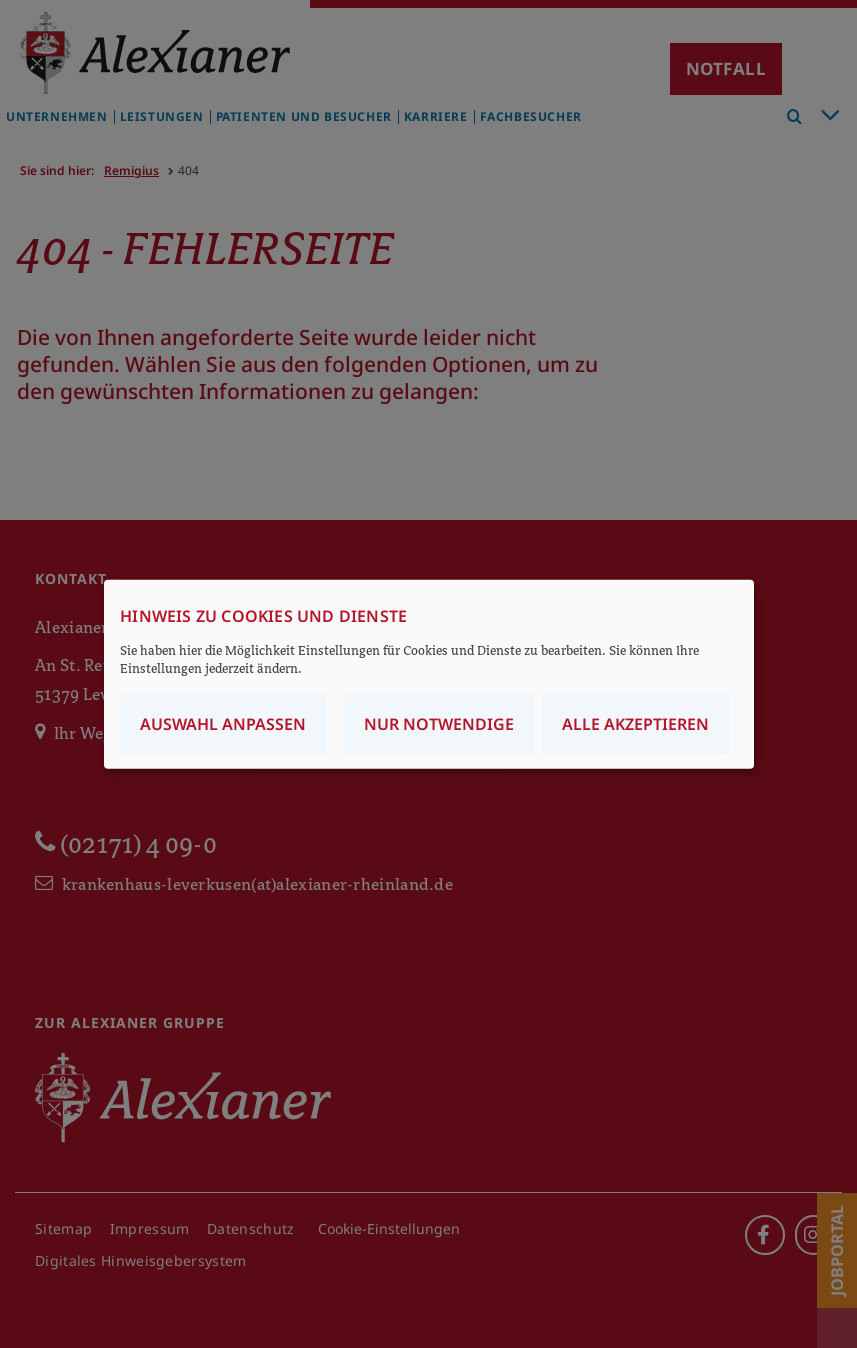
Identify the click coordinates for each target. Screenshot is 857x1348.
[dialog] (429, 674)
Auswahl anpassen (223, 723)
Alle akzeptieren (635, 723)
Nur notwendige (439, 723)
